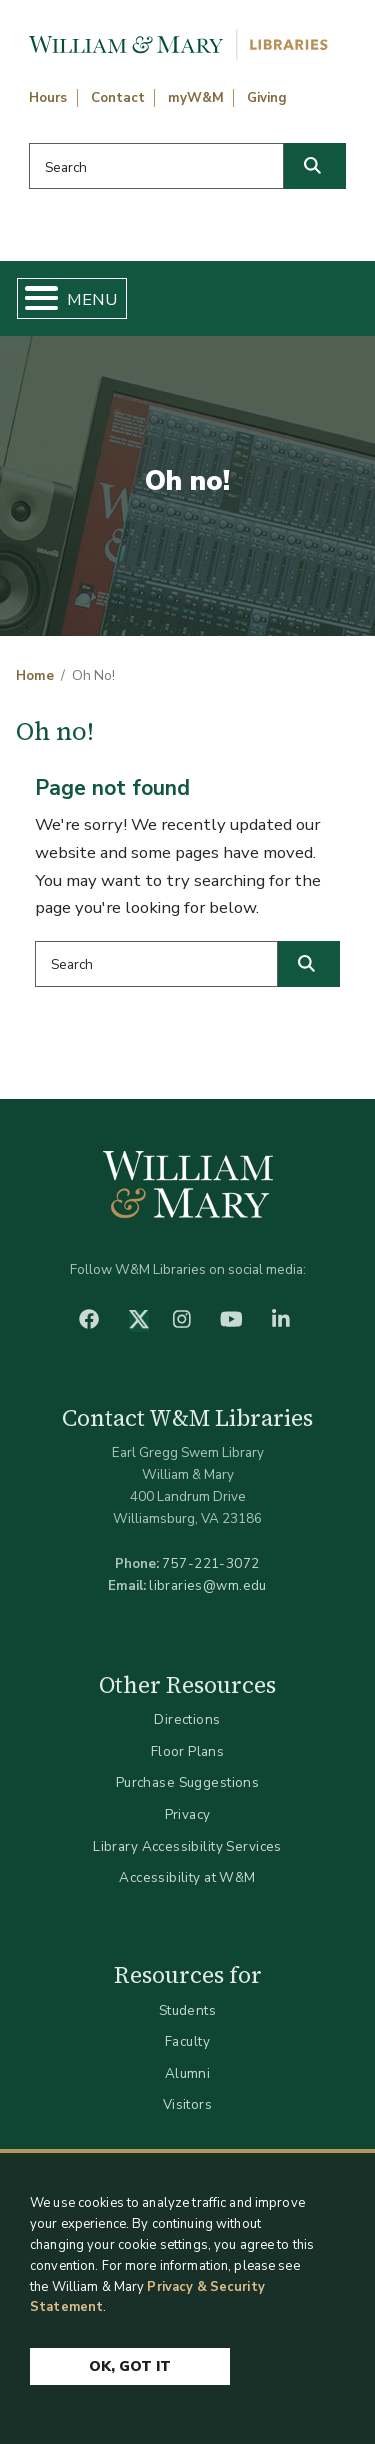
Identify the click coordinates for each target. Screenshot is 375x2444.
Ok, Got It (130, 2366)
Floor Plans (188, 1751)
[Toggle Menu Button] (33, 298)
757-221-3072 (210, 1563)
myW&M (196, 98)
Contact (118, 98)
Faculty (187, 2041)
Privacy (188, 1814)
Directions (187, 1719)
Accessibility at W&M (187, 1877)
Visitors (187, 2104)
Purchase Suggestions (187, 1782)
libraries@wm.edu (208, 1585)
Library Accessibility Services (187, 1846)
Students (187, 2010)
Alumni (188, 2073)
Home (35, 676)
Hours (48, 98)
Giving (267, 98)
